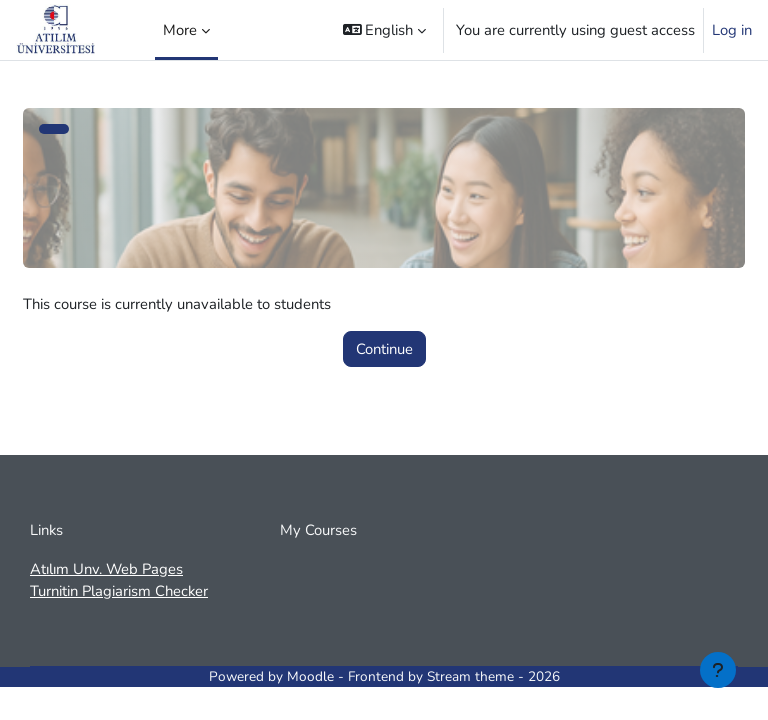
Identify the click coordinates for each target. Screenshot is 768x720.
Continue (384, 349)
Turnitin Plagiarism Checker (119, 591)
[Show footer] (718, 670)
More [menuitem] (180, 30)
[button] (385, 30)
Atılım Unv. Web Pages (106, 569)
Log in (732, 30)
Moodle (310, 676)
